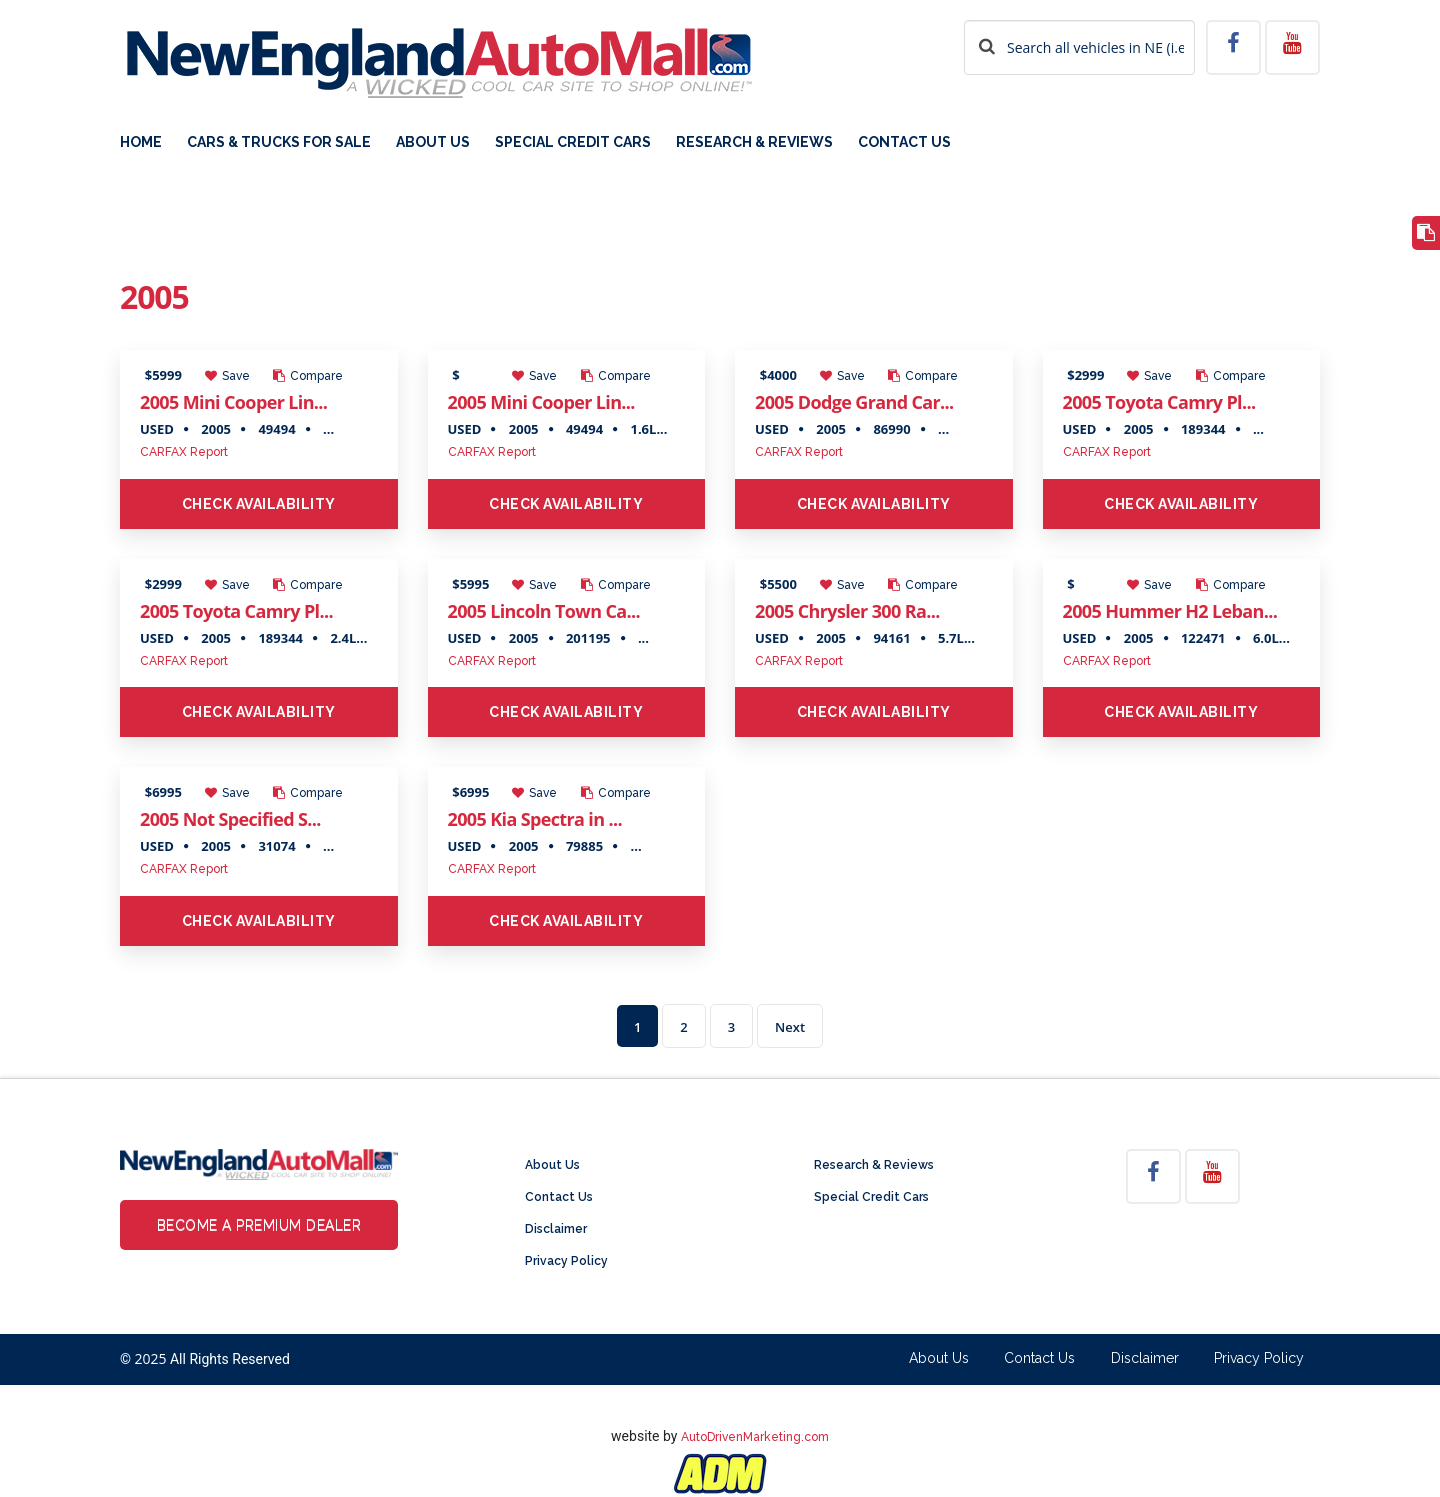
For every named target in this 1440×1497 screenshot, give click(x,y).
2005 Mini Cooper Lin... (233, 402)
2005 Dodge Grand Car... (854, 402)
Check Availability (259, 504)
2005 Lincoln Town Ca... (544, 611)
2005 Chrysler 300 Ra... (847, 611)
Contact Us (904, 142)
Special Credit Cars (573, 142)
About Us (433, 142)
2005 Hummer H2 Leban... (1170, 611)
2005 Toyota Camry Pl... (1159, 402)
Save (227, 376)
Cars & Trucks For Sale (279, 142)
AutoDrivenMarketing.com (755, 1437)
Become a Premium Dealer (259, 1225)
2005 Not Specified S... (230, 819)
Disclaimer (556, 1229)
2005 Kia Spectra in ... (535, 819)
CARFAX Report (184, 452)
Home (141, 142)
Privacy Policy (566, 1261)
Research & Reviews (754, 142)
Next (790, 1027)
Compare (308, 376)
